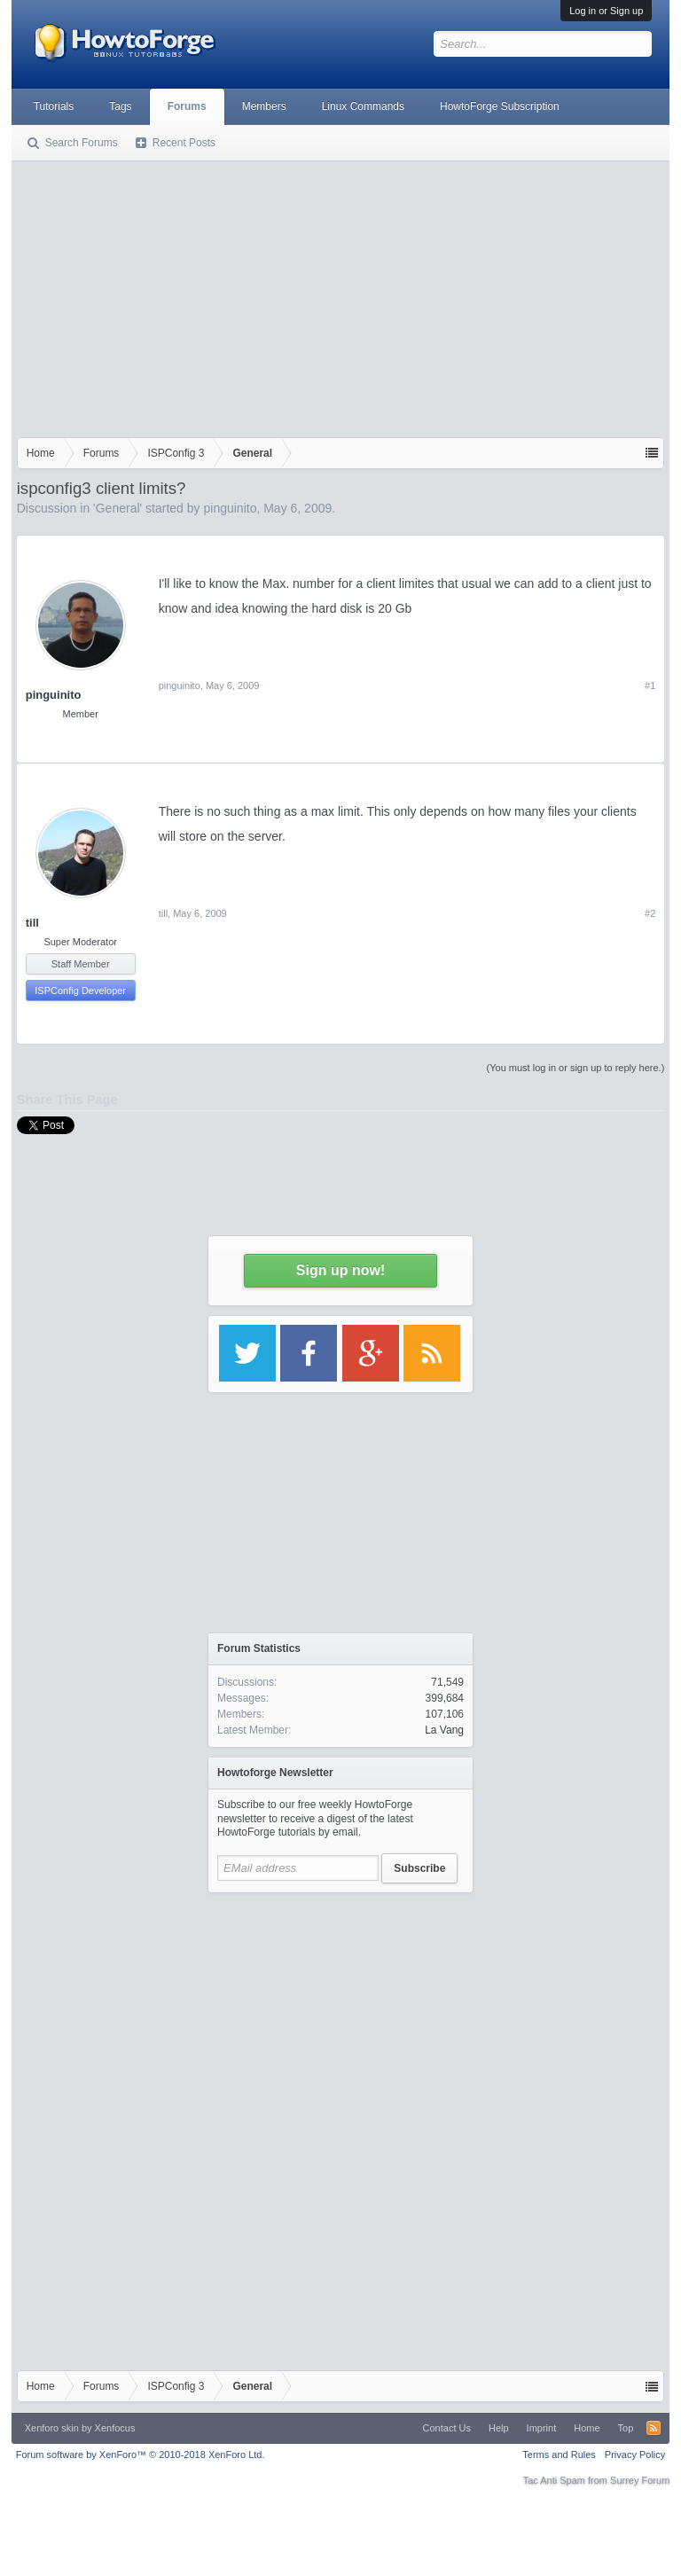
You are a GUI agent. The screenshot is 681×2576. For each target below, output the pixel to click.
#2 (650, 913)
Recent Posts (184, 143)
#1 (650, 685)
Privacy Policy (635, 2454)
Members (264, 106)
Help (499, 2428)
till (32, 922)
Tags (120, 106)
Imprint (542, 2428)
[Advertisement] (341, 295)
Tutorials (54, 106)
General (118, 508)
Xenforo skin (52, 2428)
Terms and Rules (559, 2454)
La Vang (444, 1730)
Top (626, 2428)
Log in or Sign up (606, 10)
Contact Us (447, 2428)
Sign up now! (340, 1270)
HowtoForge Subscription (500, 106)
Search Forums (81, 143)
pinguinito (229, 508)
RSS (653, 2428)
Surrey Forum (639, 2480)
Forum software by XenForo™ (140, 2454)
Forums (187, 106)
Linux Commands (363, 106)
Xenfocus (115, 2428)
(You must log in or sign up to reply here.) (576, 1067)
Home (586, 2428)
